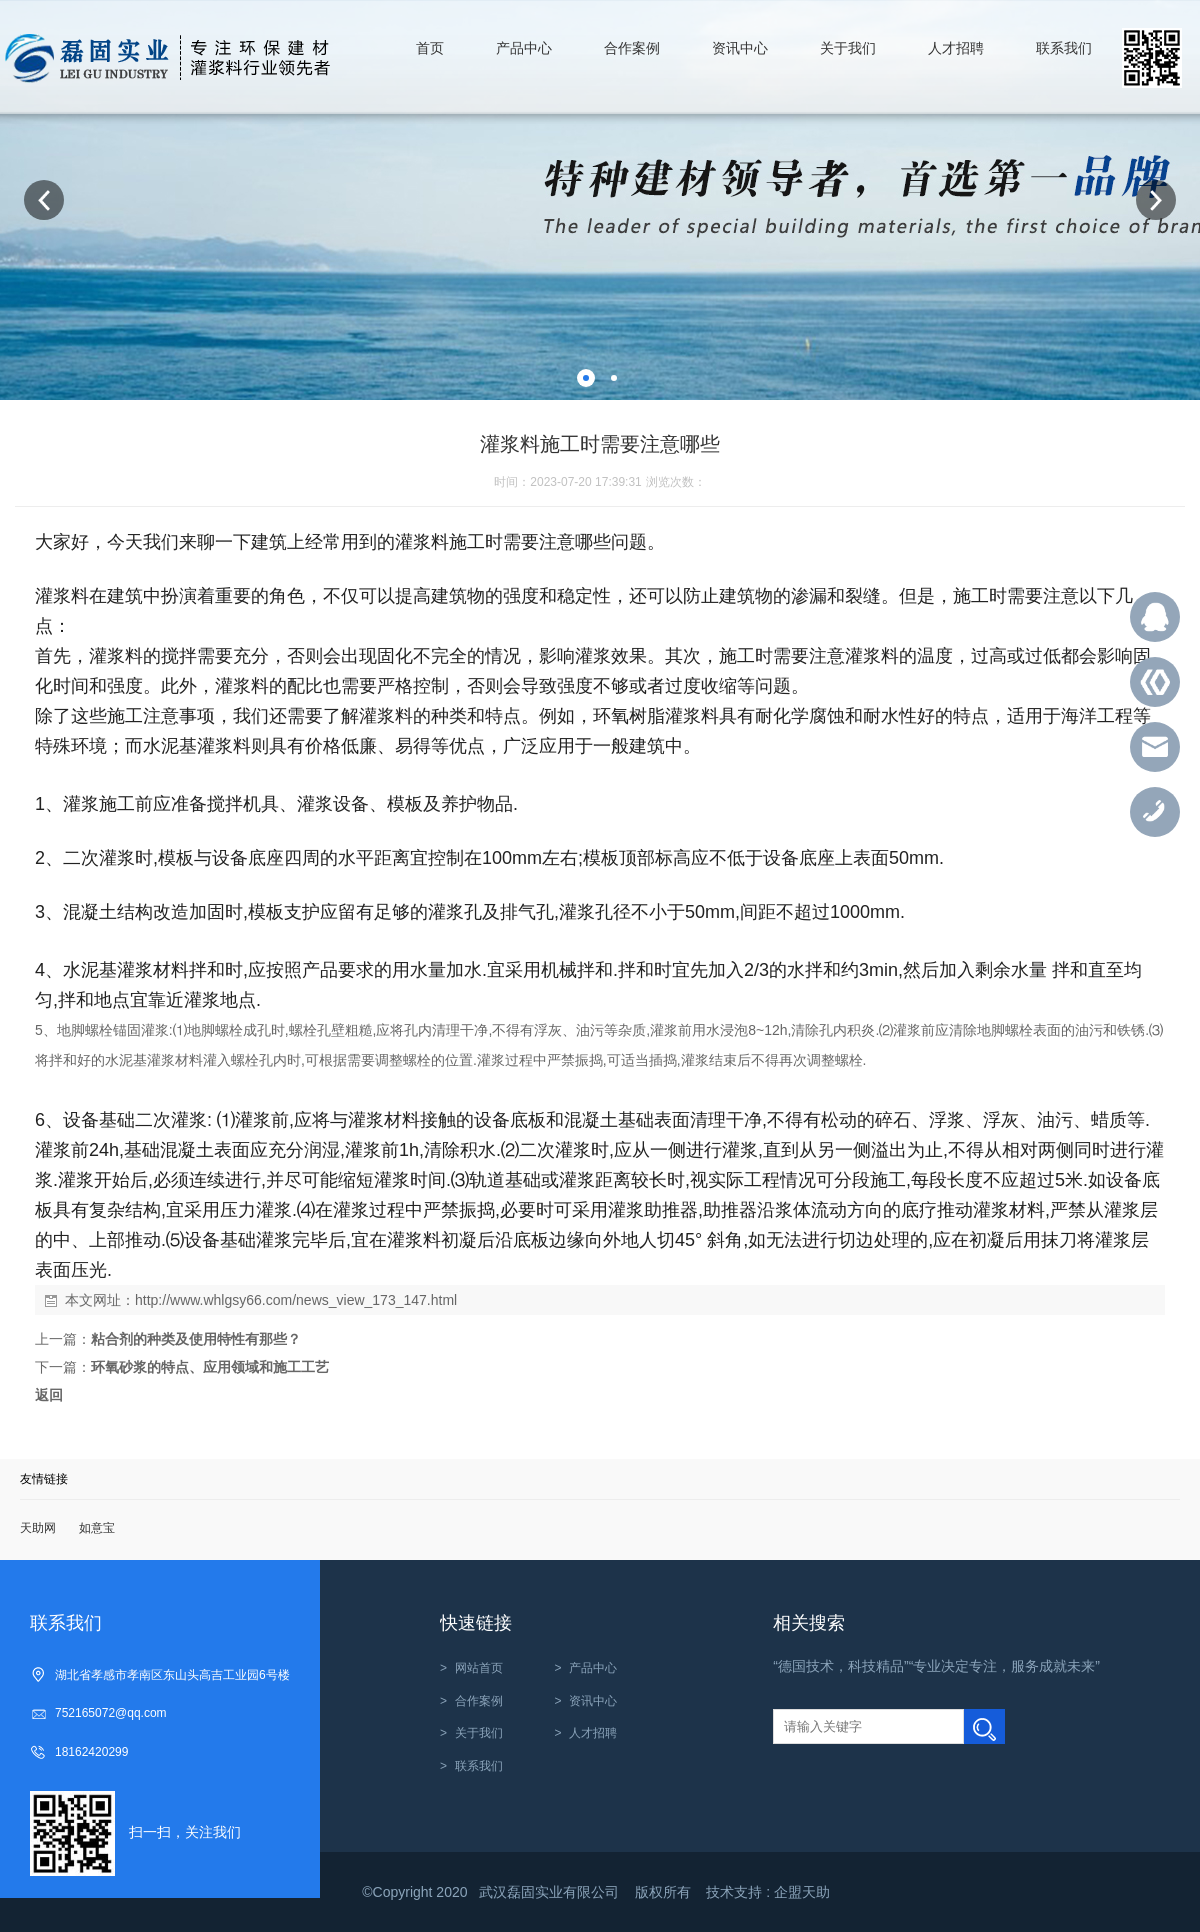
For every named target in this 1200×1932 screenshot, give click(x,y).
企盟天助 (802, 1892)
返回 (49, 1395)
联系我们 (479, 1766)
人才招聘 (593, 1733)
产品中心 (593, 1668)
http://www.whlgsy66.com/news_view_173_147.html (296, 1300)
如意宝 (97, 1528)
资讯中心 (593, 1701)
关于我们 (479, 1733)
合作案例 (479, 1701)
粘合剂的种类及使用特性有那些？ (196, 1339)
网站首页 (479, 1668)
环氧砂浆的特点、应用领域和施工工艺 (210, 1367)
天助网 (38, 1528)
